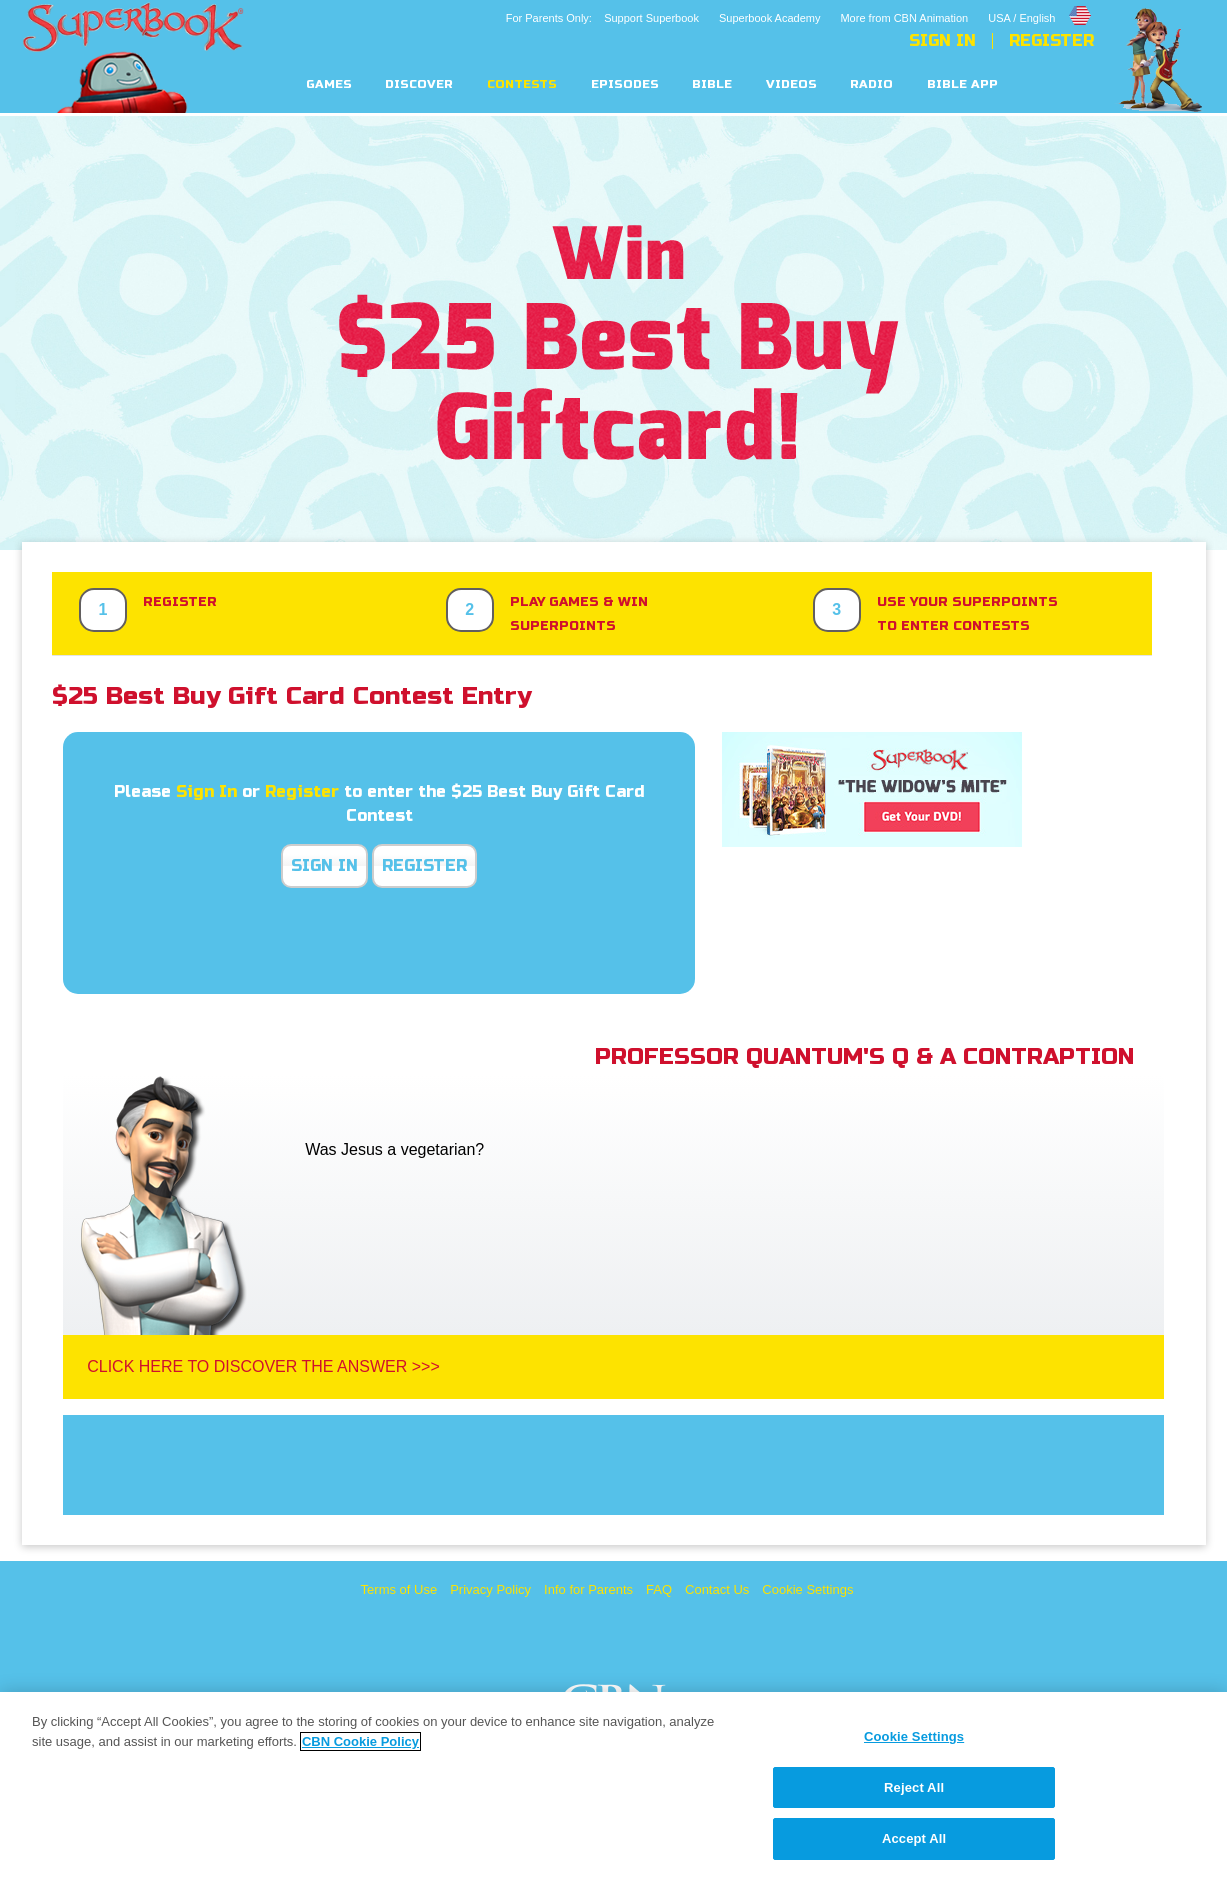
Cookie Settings (807, 1589)
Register (1051, 41)
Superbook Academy (770, 18)
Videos (791, 84)
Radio (871, 84)
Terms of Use (399, 1589)
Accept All (914, 1838)
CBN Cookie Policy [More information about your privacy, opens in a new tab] (360, 1741)
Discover (419, 84)
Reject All (914, 1787)
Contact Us (717, 1589)
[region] (613, 1786)
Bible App (962, 84)
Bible (712, 84)
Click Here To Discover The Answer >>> (263, 1366)
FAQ (659, 1589)
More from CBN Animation (904, 18)
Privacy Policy (490, 1589)
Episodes (625, 84)
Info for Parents (588, 1589)
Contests (522, 84)
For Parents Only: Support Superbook (602, 18)
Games (329, 84)
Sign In (942, 41)
